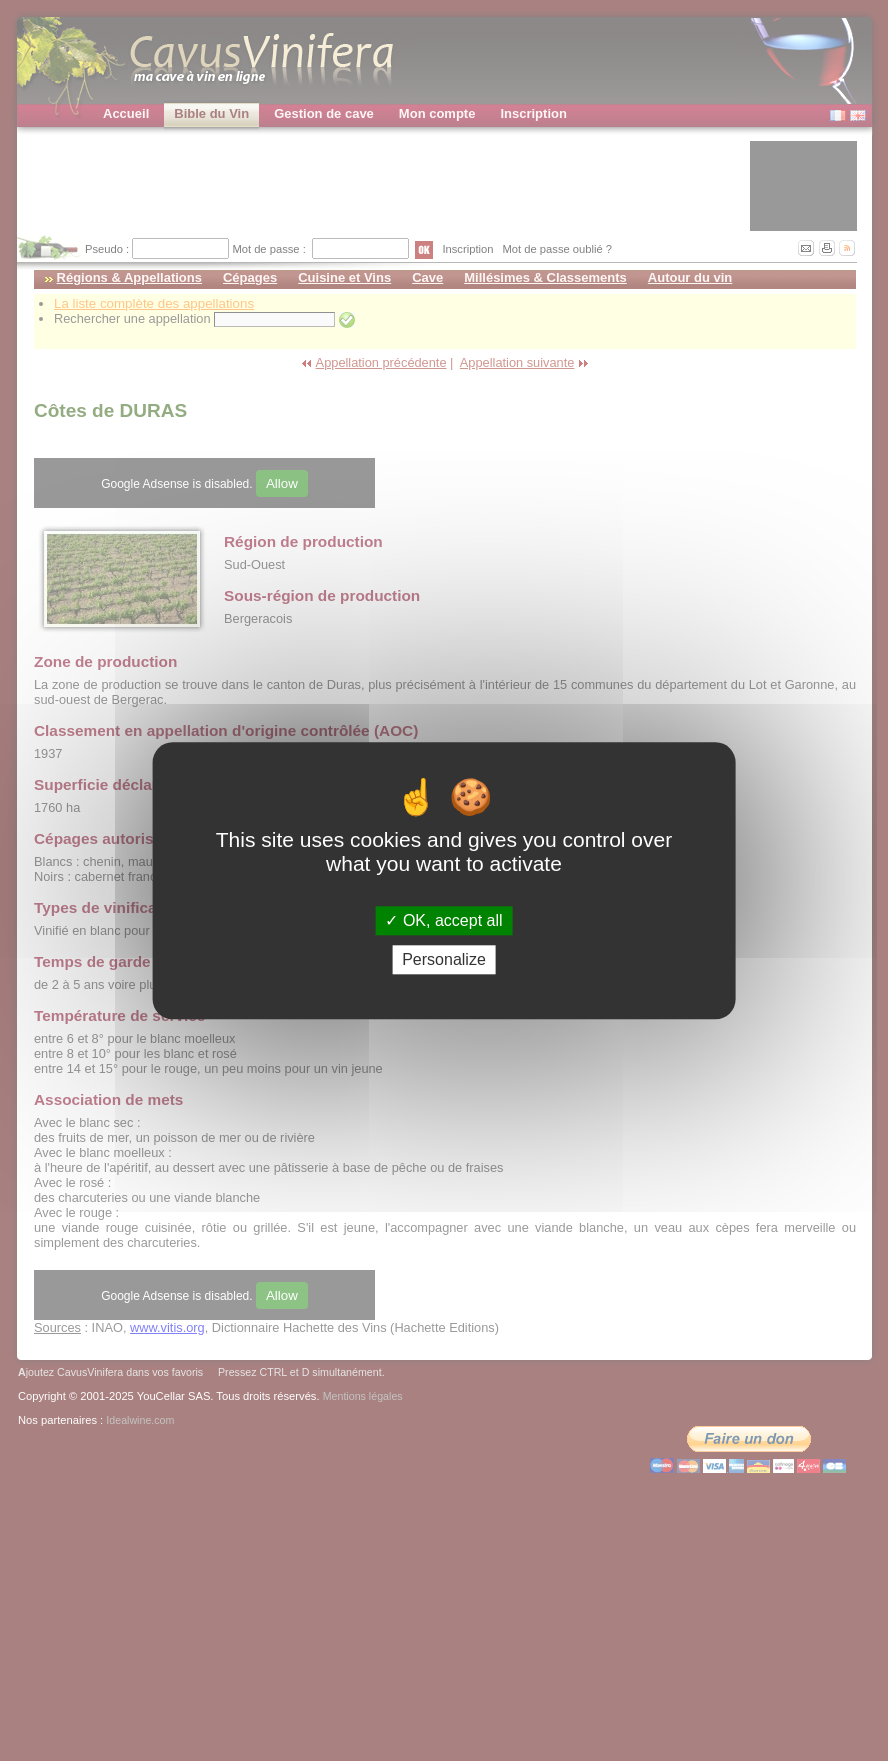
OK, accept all (443, 920)
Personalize (444, 959)
